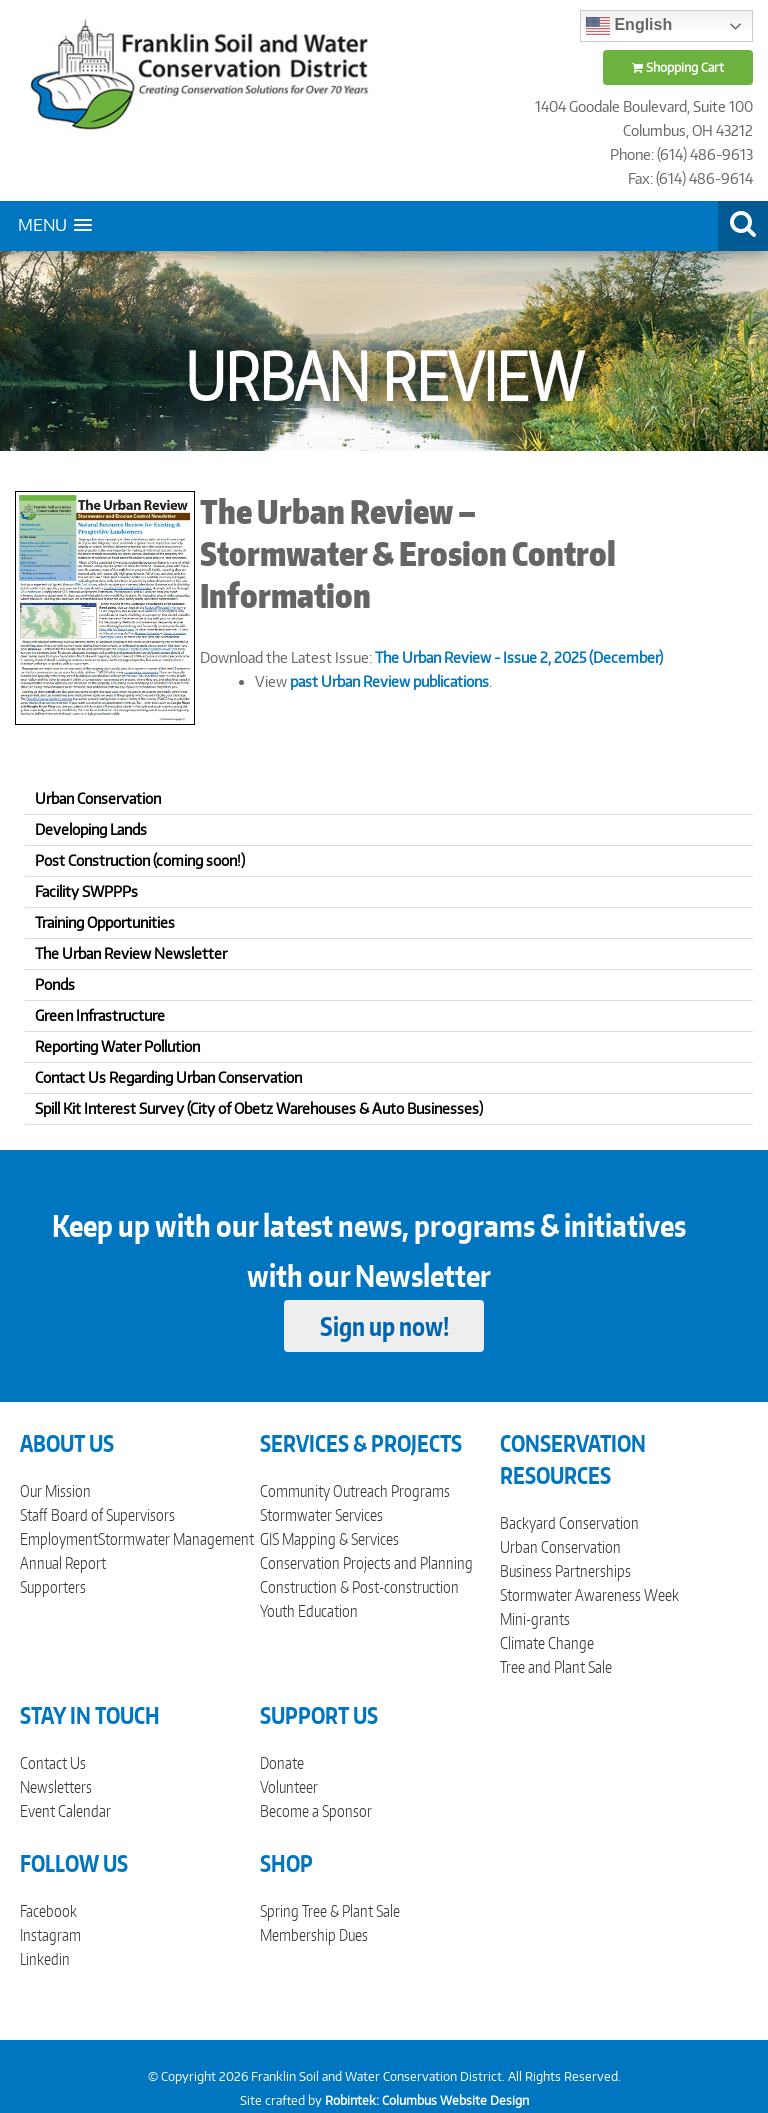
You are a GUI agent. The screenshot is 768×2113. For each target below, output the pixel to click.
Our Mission (55, 1491)
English (629, 26)
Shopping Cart (678, 67)
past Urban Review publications (389, 681)
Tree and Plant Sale (556, 1667)
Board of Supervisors (113, 1515)
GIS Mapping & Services (329, 1539)
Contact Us (53, 1763)
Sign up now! (384, 1326)
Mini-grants (535, 1619)
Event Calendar (65, 1811)
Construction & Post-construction (359, 1587)
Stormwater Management (176, 1539)
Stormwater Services (321, 1515)
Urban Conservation (560, 1547)
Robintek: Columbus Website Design (427, 2100)
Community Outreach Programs (355, 1491)
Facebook (48, 1911)
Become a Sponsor (316, 1811)
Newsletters (56, 1787)
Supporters (53, 1587)
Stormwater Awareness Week (589, 1595)
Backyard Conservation (569, 1523)
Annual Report (63, 1563)
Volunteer (289, 1787)
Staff (33, 1515)
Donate (282, 1763)
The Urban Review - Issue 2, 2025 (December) (519, 657)
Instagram (50, 1935)
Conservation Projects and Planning (366, 1563)
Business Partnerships (565, 1571)
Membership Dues (314, 1935)
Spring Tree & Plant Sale (330, 1911)
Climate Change (547, 1643)
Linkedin (45, 1959)
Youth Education (309, 1611)
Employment (59, 1539)
